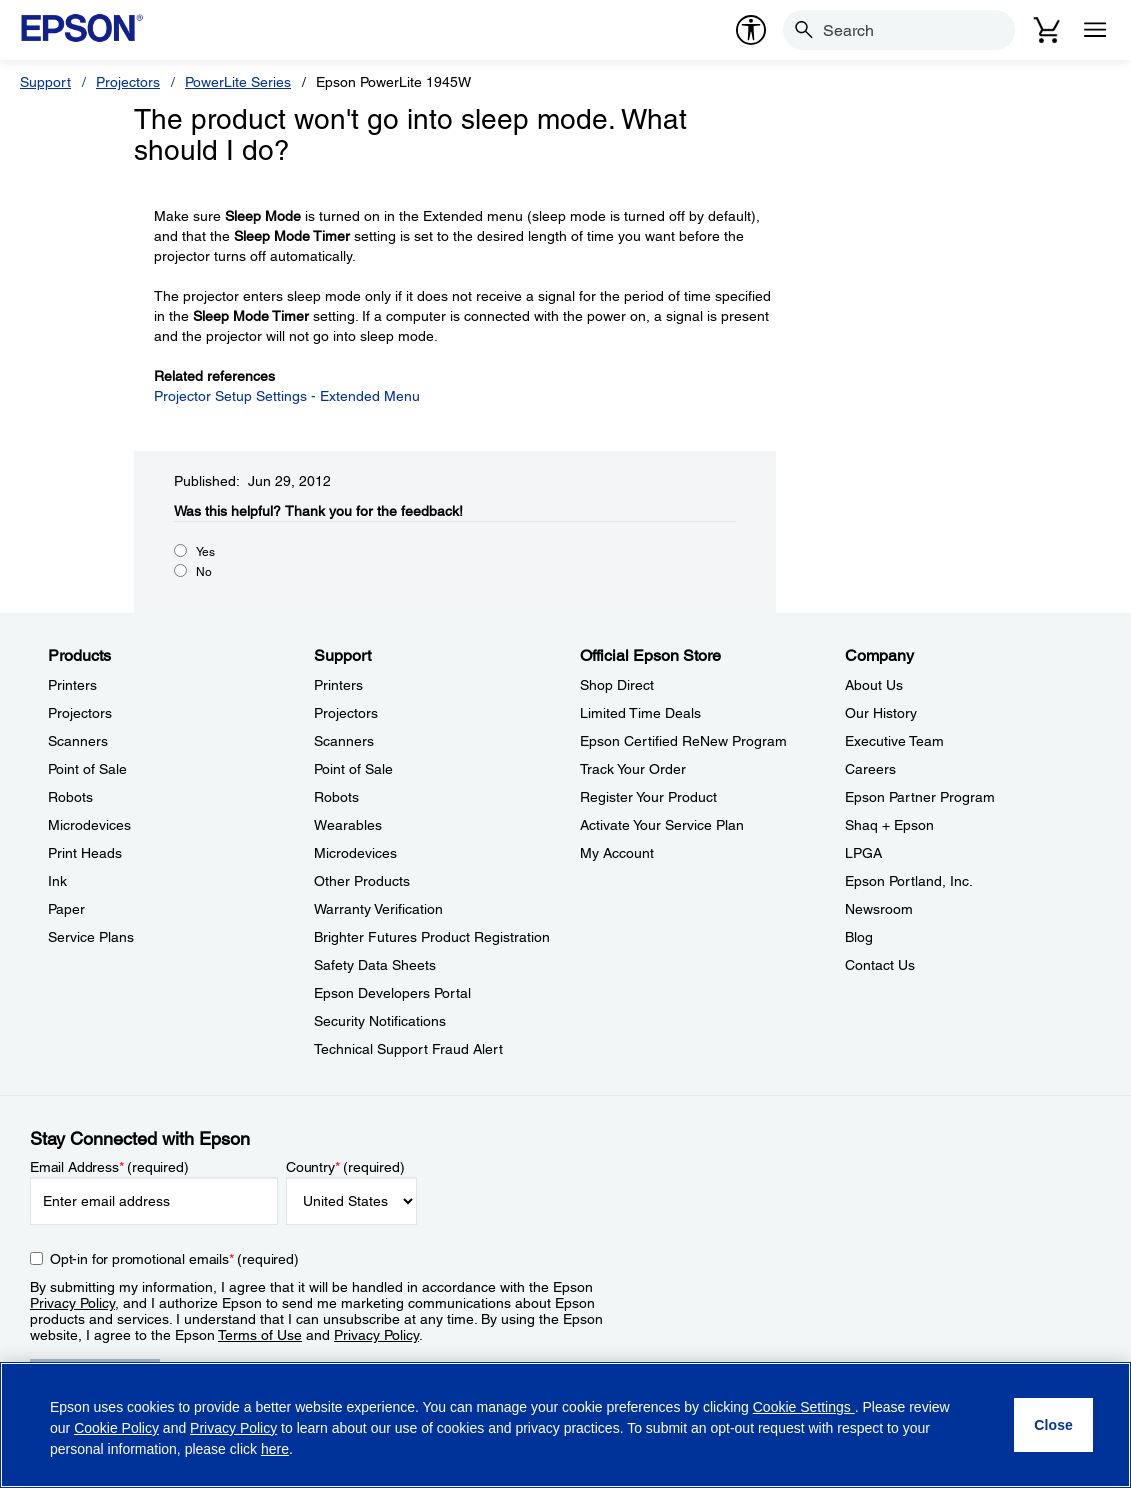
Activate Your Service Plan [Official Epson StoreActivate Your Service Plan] (662, 825)
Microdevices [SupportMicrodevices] (355, 853)
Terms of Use (260, 1335)
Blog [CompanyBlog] (859, 937)
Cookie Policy (116, 1428)
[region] (565, 1425)
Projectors (128, 82)
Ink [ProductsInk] (57, 881)
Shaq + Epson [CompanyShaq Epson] (889, 825)
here (275, 1449)
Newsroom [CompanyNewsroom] (879, 909)
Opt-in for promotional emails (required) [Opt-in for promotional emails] (174, 1259)
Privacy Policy (72, 1303)
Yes (205, 552)
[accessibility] (751, 30)
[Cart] (1047, 30)
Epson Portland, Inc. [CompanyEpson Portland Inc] (909, 881)
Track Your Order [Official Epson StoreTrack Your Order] (633, 769)
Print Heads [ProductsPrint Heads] (85, 853)
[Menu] (1095, 30)
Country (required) (345, 1167)
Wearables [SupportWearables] (348, 825)
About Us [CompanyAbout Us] (874, 685)
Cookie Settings (804, 1407)
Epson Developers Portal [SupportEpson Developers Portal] (392, 993)
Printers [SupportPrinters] (338, 685)
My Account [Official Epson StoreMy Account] (617, 853)
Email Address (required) (109, 1167)
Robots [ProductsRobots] (70, 797)
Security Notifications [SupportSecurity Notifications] (380, 1021)
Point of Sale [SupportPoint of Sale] (353, 769)
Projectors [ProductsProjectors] (80, 713)
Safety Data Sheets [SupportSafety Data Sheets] (375, 965)
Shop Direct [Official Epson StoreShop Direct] (617, 685)
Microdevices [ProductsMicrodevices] (89, 825)
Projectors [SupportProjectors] (346, 713)
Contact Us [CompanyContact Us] (880, 965)
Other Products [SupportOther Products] (362, 881)
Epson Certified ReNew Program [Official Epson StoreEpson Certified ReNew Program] (683, 741)
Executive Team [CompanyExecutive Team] (894, 741)
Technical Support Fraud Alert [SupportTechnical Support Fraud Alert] (408, 1049)
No (204, 572)
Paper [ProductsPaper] (66, 909)
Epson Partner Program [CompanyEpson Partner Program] (920, 797)
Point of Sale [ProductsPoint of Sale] (87, 769)
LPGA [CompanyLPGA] (863, 853)
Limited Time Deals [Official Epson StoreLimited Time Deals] (640, 713)
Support (45, 82)
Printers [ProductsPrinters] (72, 685)
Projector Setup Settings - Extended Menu (287, 396)
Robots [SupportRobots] (336, 797)
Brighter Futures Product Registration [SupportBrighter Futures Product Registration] (432, 937)
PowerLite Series (238, 82)
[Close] (1053, 1425)
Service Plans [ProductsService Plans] (91, 937)
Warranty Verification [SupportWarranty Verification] (378, 909)
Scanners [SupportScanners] (344, 741)
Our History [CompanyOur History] (881, 713)
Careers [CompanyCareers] (870, 769)
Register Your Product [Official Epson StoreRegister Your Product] (648, 797)
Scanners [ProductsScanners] (78, 741)
